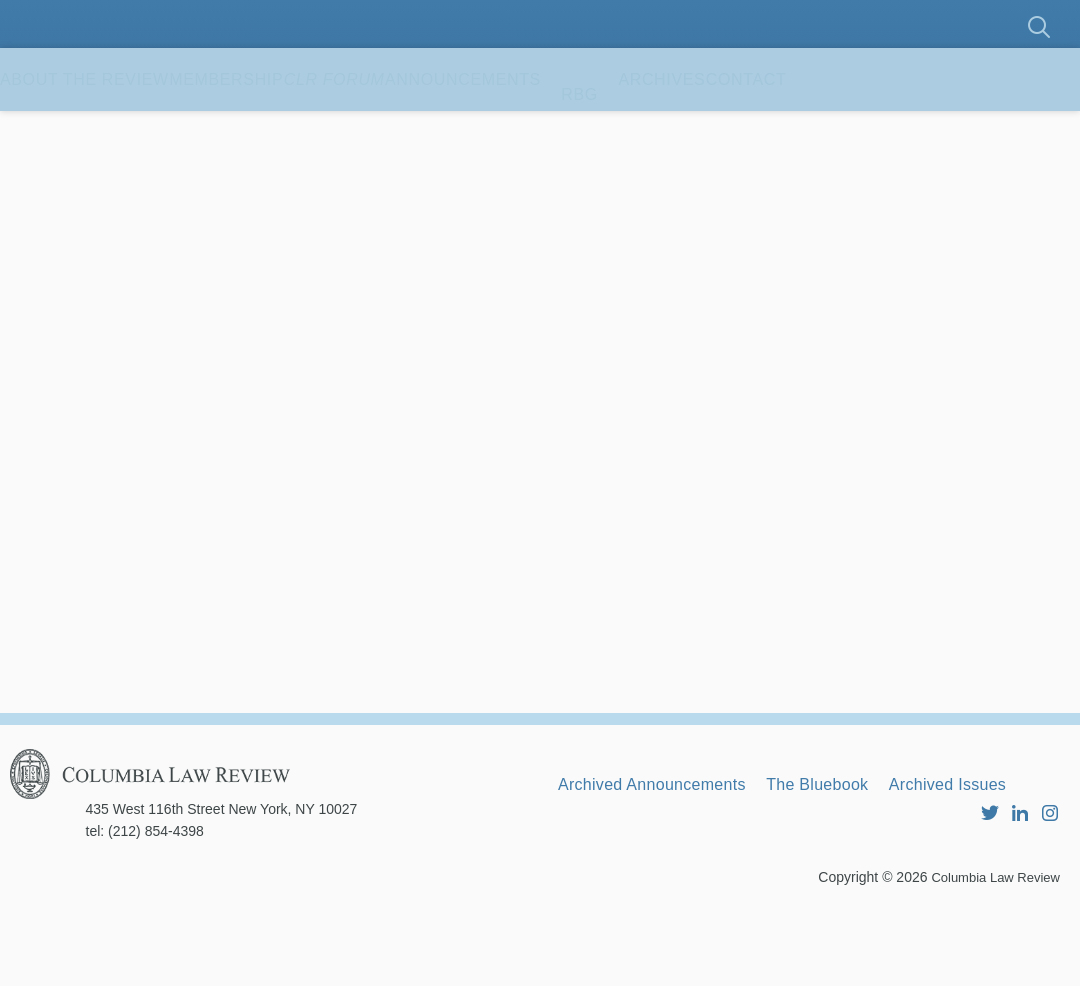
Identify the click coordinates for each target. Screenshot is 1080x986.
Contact (966, 129)
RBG (739, 129)
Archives (841, 129)
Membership (286, 129)
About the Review (104, 129)
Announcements (603, 129)
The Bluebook (865, 836)
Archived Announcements (669, 836)
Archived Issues (630, 863)
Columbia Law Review (990, 951)
